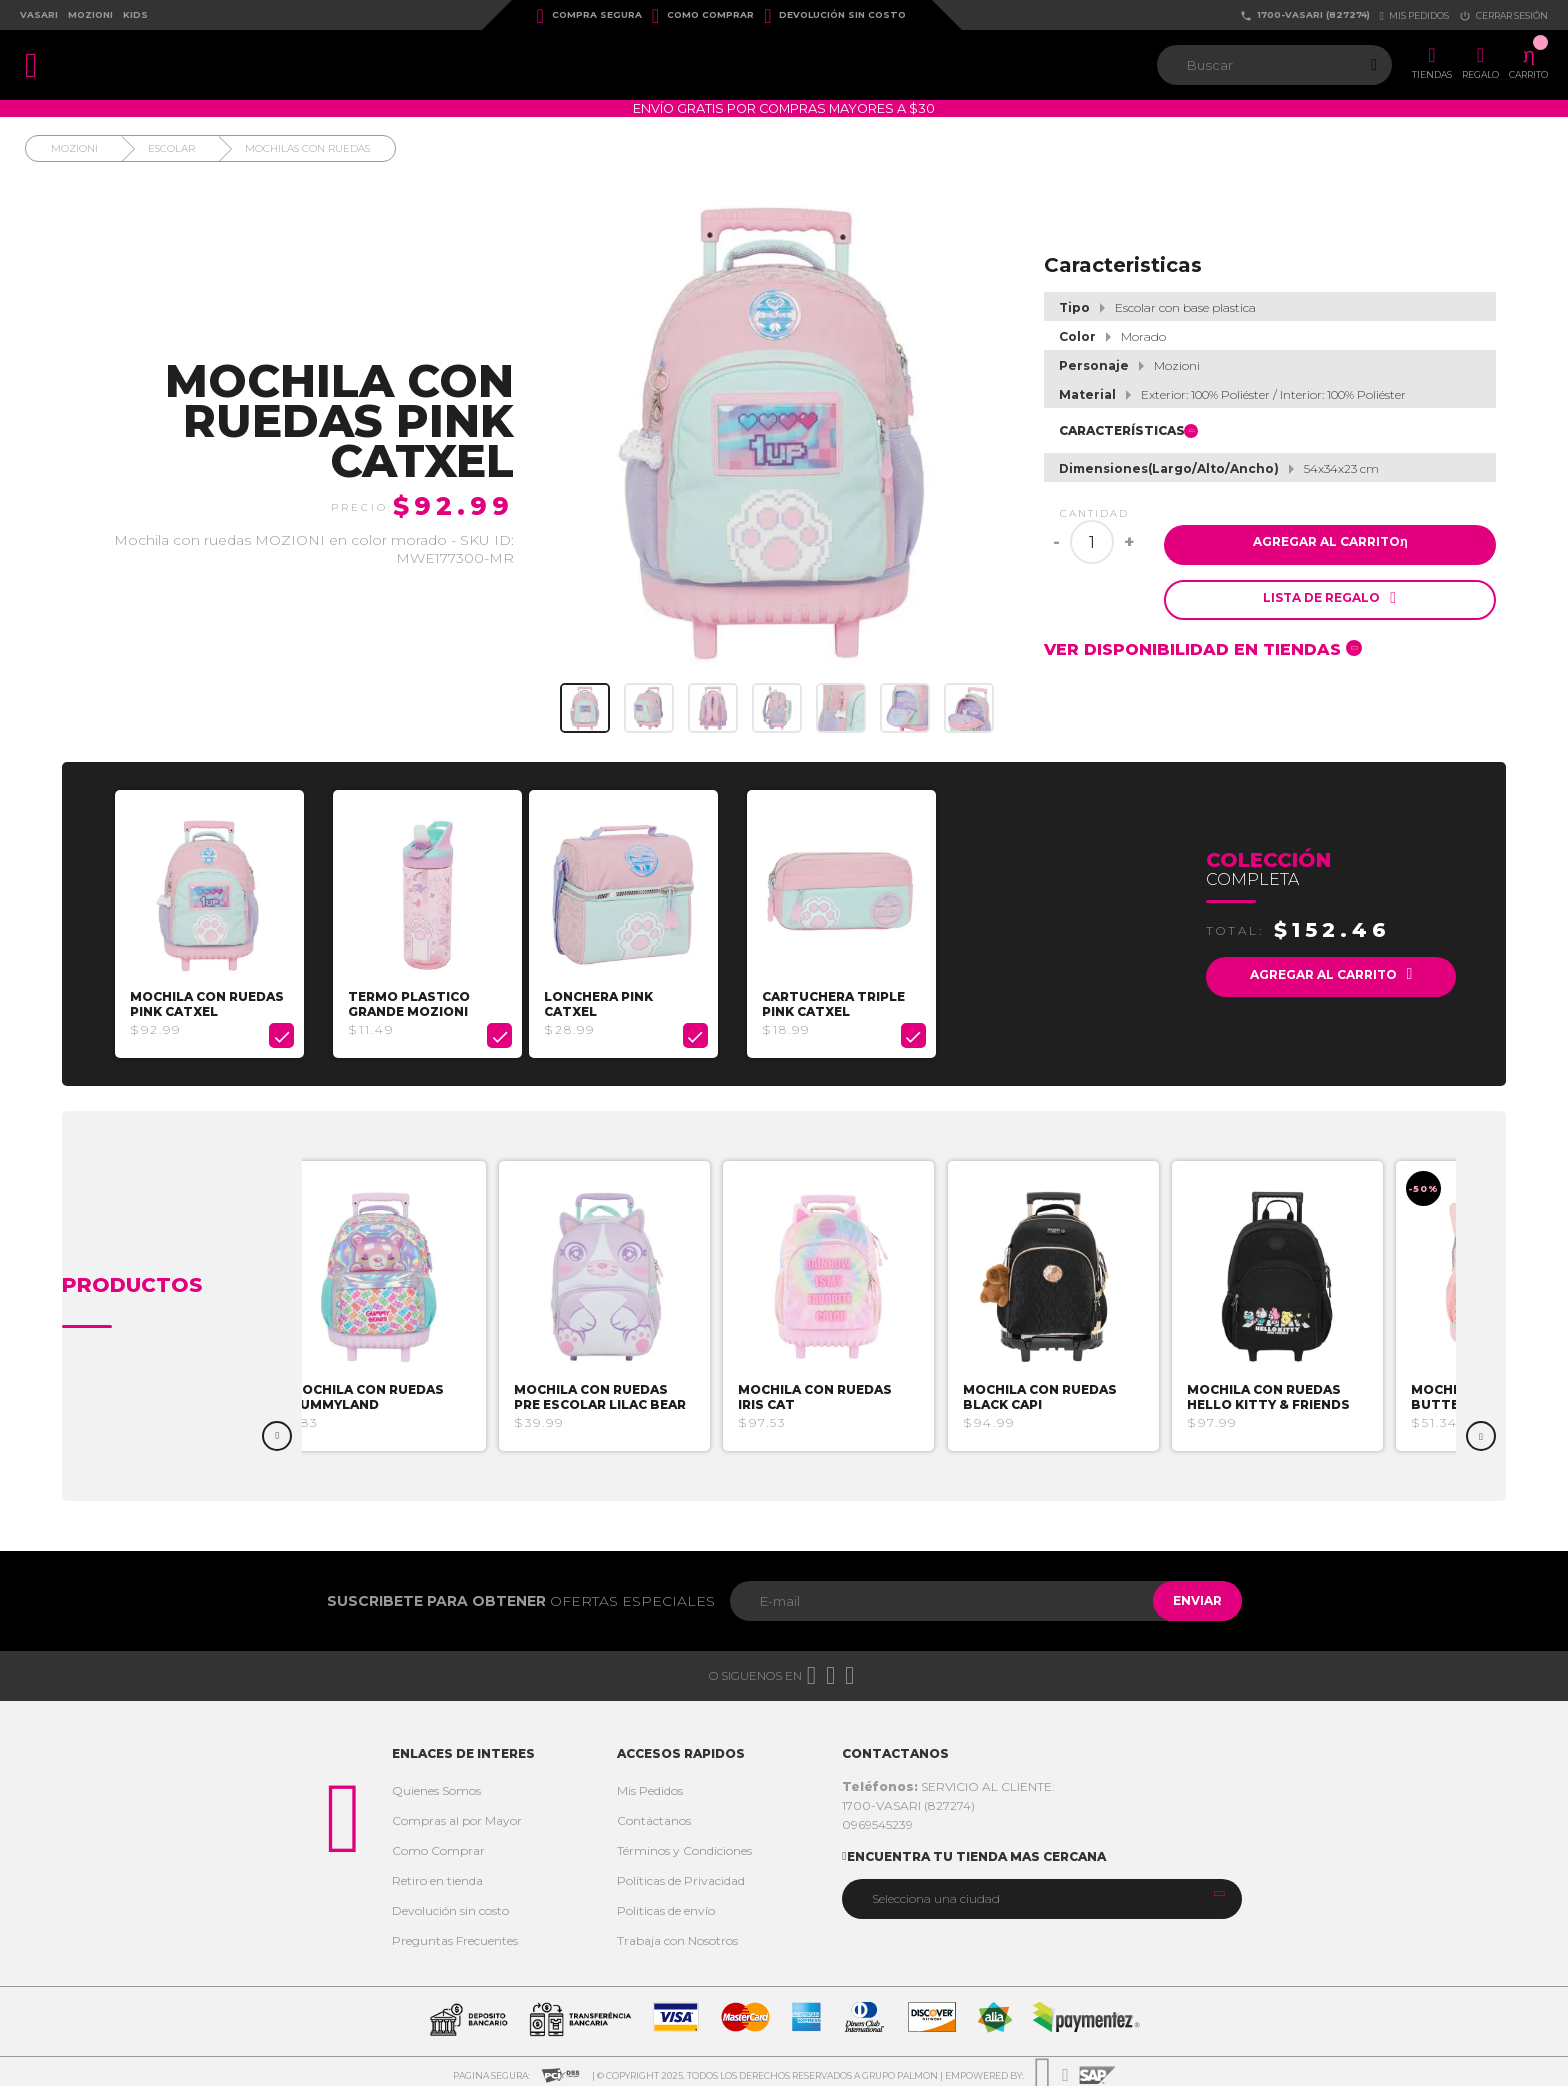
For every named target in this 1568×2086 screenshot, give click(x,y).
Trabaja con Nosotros (677, 1934)
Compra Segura (589, 16)
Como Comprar (703, 16)
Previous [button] (277, 1430)
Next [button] (1481, 1430)
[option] (216, 921)
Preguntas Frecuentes (455, 1934)
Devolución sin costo (835, 16)
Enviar (1187, 1594)
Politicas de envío (666, 1904)
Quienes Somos (436, 1784)
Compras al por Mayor (457, 1814)
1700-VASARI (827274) (1305, 15)
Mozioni (90, 14)
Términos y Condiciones (684, 1844)
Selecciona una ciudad (936, 1892)
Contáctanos (654, 1814)
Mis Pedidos (650, 1784)
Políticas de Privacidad (681, 1874)
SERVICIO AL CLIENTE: (948, 1780)
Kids (135, 14)
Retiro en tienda (437, 1874)
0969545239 (877, 1818)
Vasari (39, 14)
